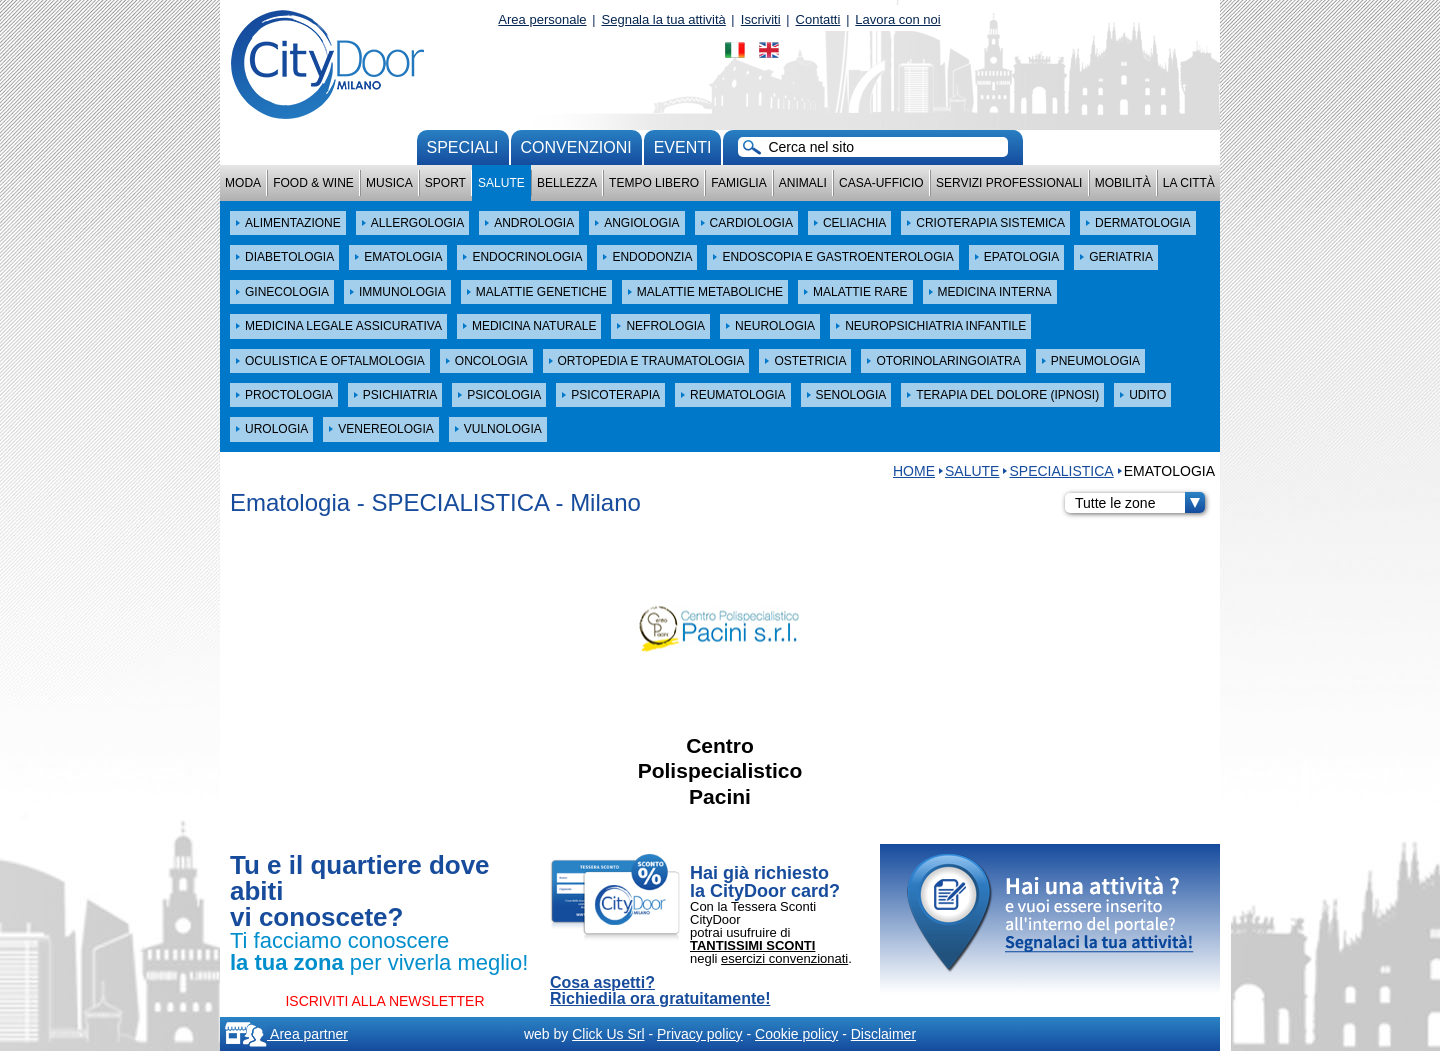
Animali (803, 183)
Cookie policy (796, 1034)
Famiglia (738, 183)
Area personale (542, 19)
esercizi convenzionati (784, 958)
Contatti (818, 19)
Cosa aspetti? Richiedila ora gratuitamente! (660, 991)
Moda (243, 183)
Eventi (683, 147)
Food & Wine (313, 183)
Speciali (463, 147)
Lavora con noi (897, 19)
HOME (914, 471)
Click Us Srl (608, 1034)
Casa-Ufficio (881, 183)
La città (1189, 183)
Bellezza (567, 183)
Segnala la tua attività (664, 19)
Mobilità (1123, 183)
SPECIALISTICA (1061, 471)
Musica (389, 183)
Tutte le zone (1140, 503)
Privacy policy (700, 1034)
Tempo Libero (654, 183)
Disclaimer (883, 1034)
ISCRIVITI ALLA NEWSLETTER (384, 1001)
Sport (445, 183)
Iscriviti (761, 19)
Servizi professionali (1009, 183)
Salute (501, 183)
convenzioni (576, 147)
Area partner (286, 1034)
